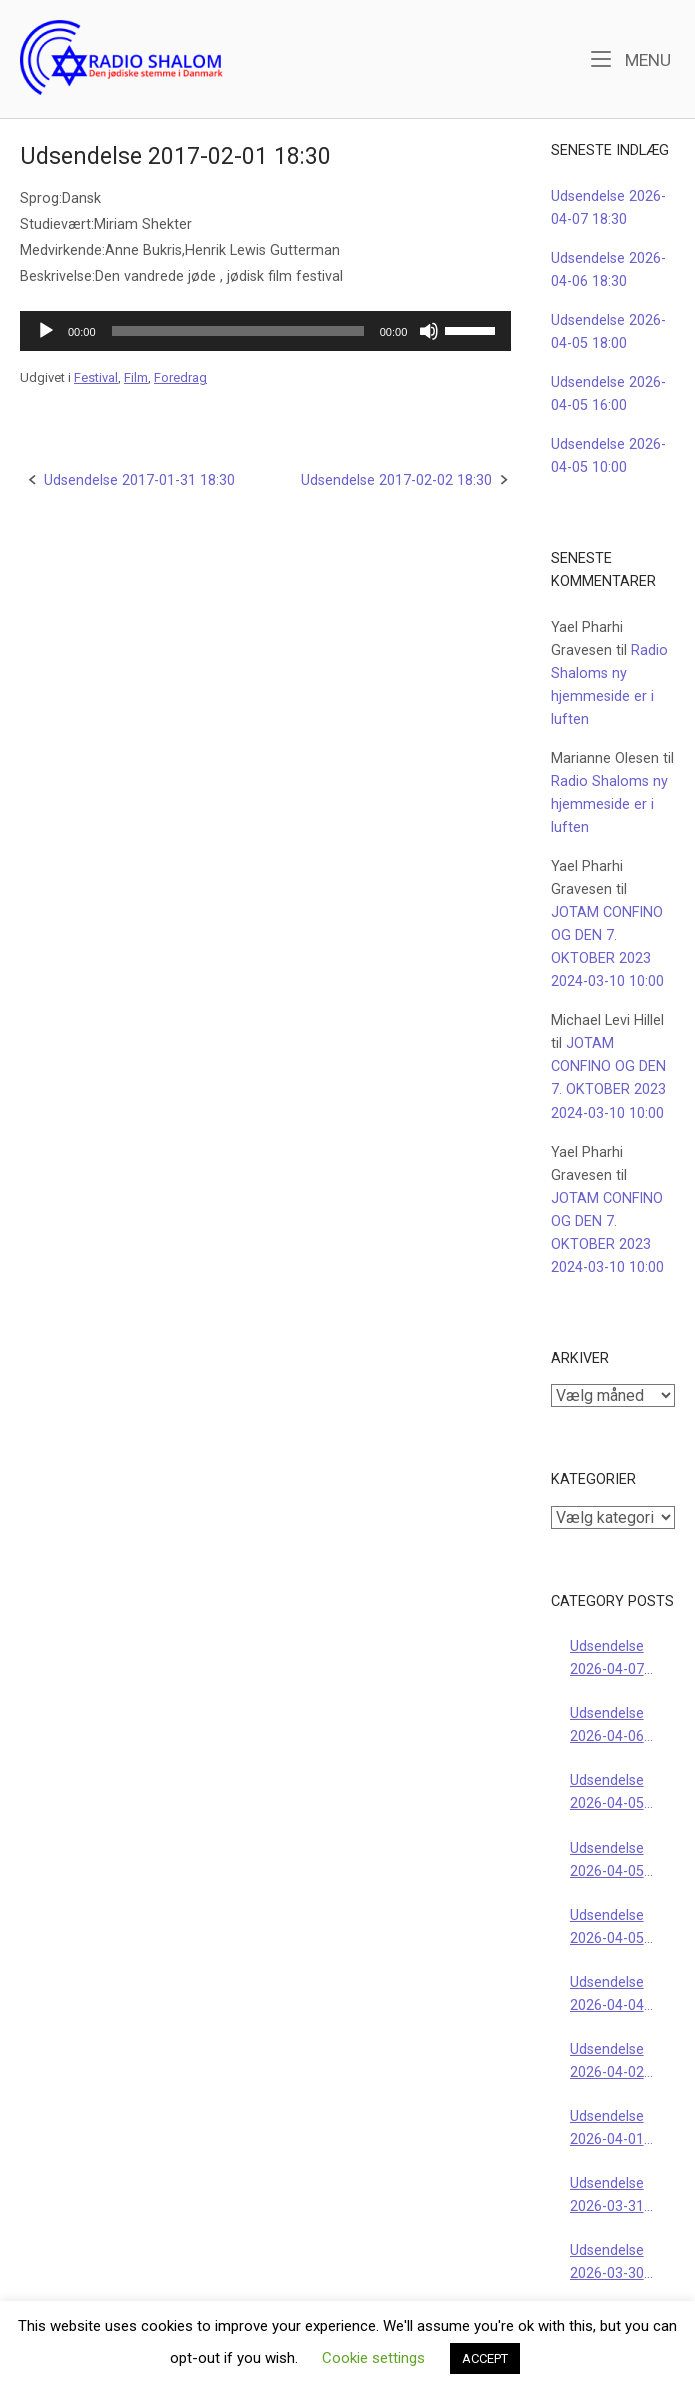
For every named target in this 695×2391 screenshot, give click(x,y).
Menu (631, 58)
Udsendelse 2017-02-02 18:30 (396, 480)
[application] (265, 331)
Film (136, 377)
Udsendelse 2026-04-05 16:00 (607, 1861)
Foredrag (180, 377)
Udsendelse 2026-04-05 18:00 (607, 1793)
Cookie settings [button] (373, 2358)
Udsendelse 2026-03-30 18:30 (607, 2263)
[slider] (238, 331)
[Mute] (429, 331)
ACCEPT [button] (485, 2358)
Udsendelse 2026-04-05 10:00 (607, 1928)
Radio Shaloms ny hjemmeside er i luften (609, 804)
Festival (96, 377)
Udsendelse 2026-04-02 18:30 (607, 2062)
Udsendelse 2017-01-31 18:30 (139, 480)
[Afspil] (46, 331)
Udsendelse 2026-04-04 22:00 (607, 1995)
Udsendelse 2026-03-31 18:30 (607, 2196)
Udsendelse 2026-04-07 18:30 (607, 1659)
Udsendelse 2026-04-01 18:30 (607, 2129)
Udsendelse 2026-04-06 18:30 (607, 1726)
